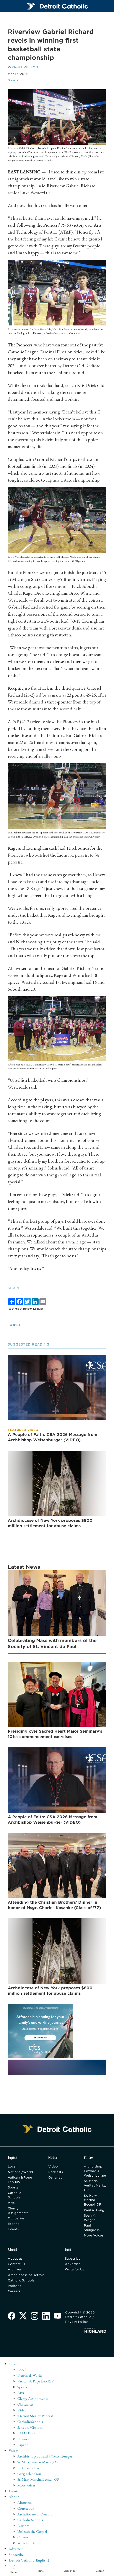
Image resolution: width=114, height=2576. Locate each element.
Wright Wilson (24, 67)
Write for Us (75, 2272)
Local (12, 2167)
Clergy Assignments (18, 2212)
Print (15, 1325)
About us (15, 2261)
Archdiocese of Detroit (27, 2278)
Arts (11, 2204)
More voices (26, 2488)
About (14, 2499)
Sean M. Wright (89, 2220)
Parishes (14, 2289)
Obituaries (16, 2220)
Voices (14, 2453)
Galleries (56, 2178)
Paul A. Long (93, 2212)
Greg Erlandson (29, 2476)
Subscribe (73, 2261)
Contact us (17, 2267)
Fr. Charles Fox (28, 2471)
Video (53, 2167)
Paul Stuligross (91, 2230)
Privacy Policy (77, 2325)
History (23, 2442)
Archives (15, 2272)
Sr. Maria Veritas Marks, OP (91, 2186)
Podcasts (56, 2173)
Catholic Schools (14, 2197)
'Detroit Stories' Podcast (36, 2418)
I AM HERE (27, 2436)
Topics (14, 2367)
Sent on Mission (30, 2430)
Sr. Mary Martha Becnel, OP (92, 2201)
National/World (20, 2173)
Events (13, 2231)
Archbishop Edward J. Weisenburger (94, 2172)
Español (14, 2226)
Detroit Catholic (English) (29, 2563)
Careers (14, 2295)
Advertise (73, 2267)
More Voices (93, 2238)
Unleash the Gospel (32, 2534)
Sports (13, 81)
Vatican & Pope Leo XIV (20, 2181)
